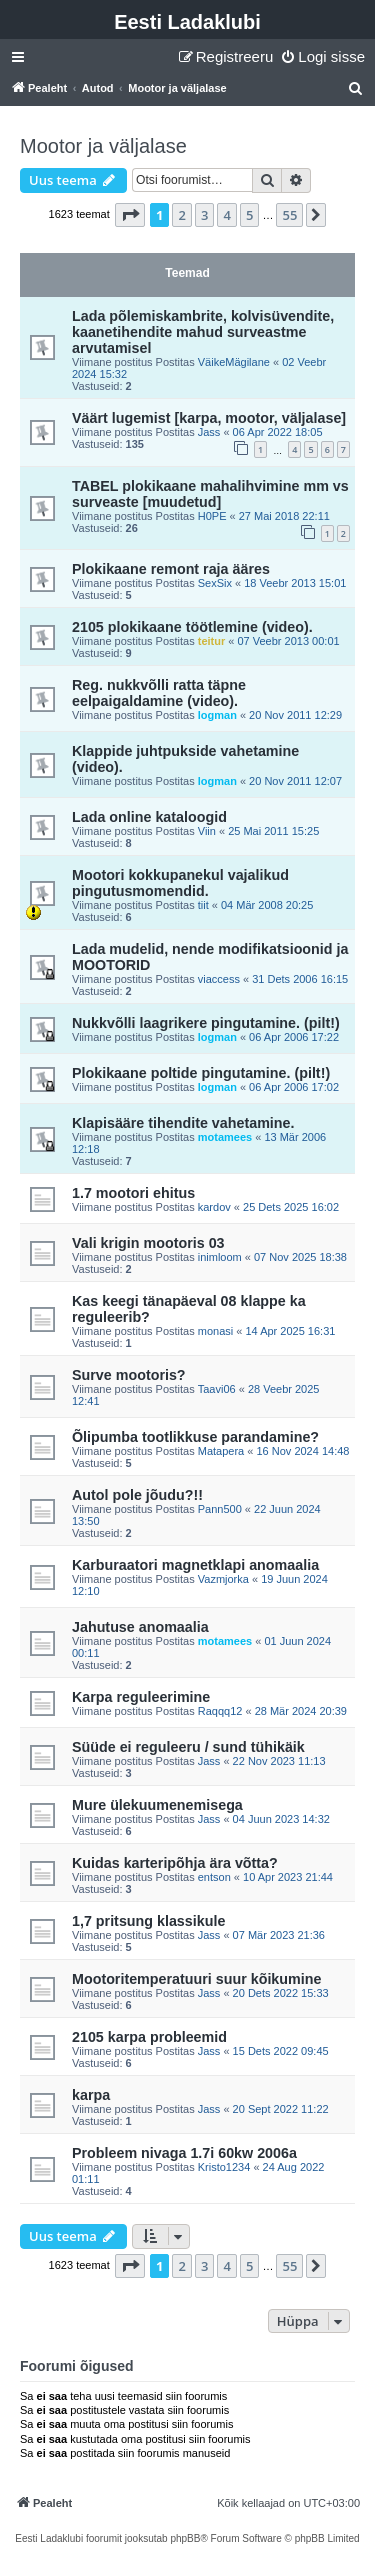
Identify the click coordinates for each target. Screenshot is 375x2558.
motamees (225, 1137)
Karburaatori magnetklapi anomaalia (195, 1565)
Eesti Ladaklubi (187, 22)
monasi (215, 1331)
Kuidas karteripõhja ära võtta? (175, 1863)
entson (214, 1877)
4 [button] (226, 215)
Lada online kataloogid (149, 817)
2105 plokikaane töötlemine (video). (192, 627)
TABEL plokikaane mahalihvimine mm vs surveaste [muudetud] (210, 494)
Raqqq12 (220, 1711)
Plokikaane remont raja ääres (171, 569)
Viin (207, 831)
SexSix (215, 583)
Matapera (221, 1451)
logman (217, 715)
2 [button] (181, 215)
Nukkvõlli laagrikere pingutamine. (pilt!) (206, 1023)
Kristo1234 (224, 2167)
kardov (214, 1207)
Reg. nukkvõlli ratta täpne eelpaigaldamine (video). (159, 693)
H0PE (212, 516)
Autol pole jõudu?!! (137, 1495)
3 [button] (204, 215)
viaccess (219, 979)
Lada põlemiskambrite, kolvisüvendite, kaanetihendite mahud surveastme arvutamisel (203, 332)
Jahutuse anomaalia (140, 1627)
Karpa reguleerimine (141, 1697)
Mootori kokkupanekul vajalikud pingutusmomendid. (180, 883)
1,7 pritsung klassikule (148, 1921)
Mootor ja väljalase (103, 146)
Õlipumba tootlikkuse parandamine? (195, 1437)
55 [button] (289, 215)
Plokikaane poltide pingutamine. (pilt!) (201, 1073)
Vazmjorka (223, 1579)
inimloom (220, 1257)
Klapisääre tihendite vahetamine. (183, 1123)
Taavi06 (217, 1389)
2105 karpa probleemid (149, 2037)
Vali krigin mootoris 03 (148, 1243)
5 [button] (249, 215)
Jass (209, 432)
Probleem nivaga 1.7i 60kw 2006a (184, 2153)
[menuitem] (322, 57)
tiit (203, 905)
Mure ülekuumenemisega (157, 1805)
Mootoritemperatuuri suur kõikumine (196, 1979)
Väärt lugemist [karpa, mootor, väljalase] (209, 418)
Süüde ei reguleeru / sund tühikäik (188, 1747)
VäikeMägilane (234, 362)
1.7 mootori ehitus (133, 1193)
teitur (212, 641)
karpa (91, 2095)
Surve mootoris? (129, 1375)
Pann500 (220, 1509)
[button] (130, 215)
